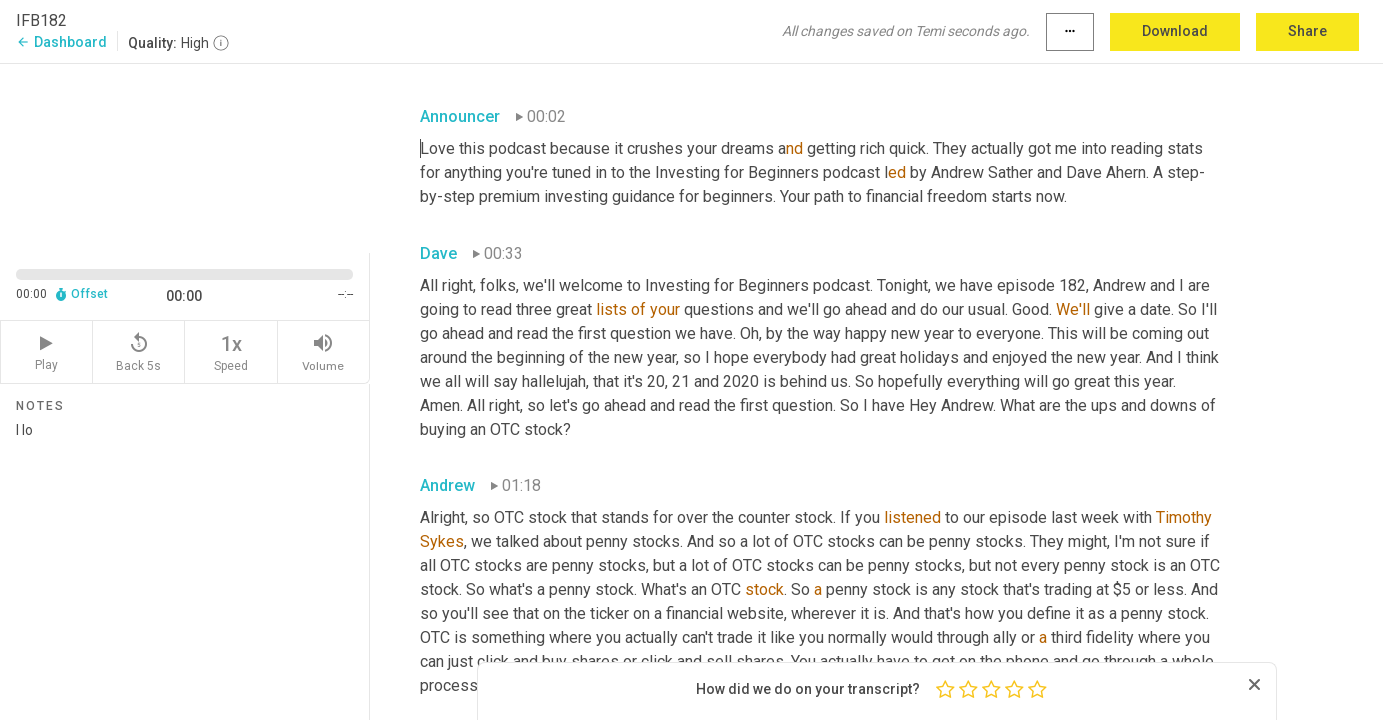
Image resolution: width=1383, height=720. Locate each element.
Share (1307, 31)
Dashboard (61, 42)
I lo (184, 563)
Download (1175, 31)
